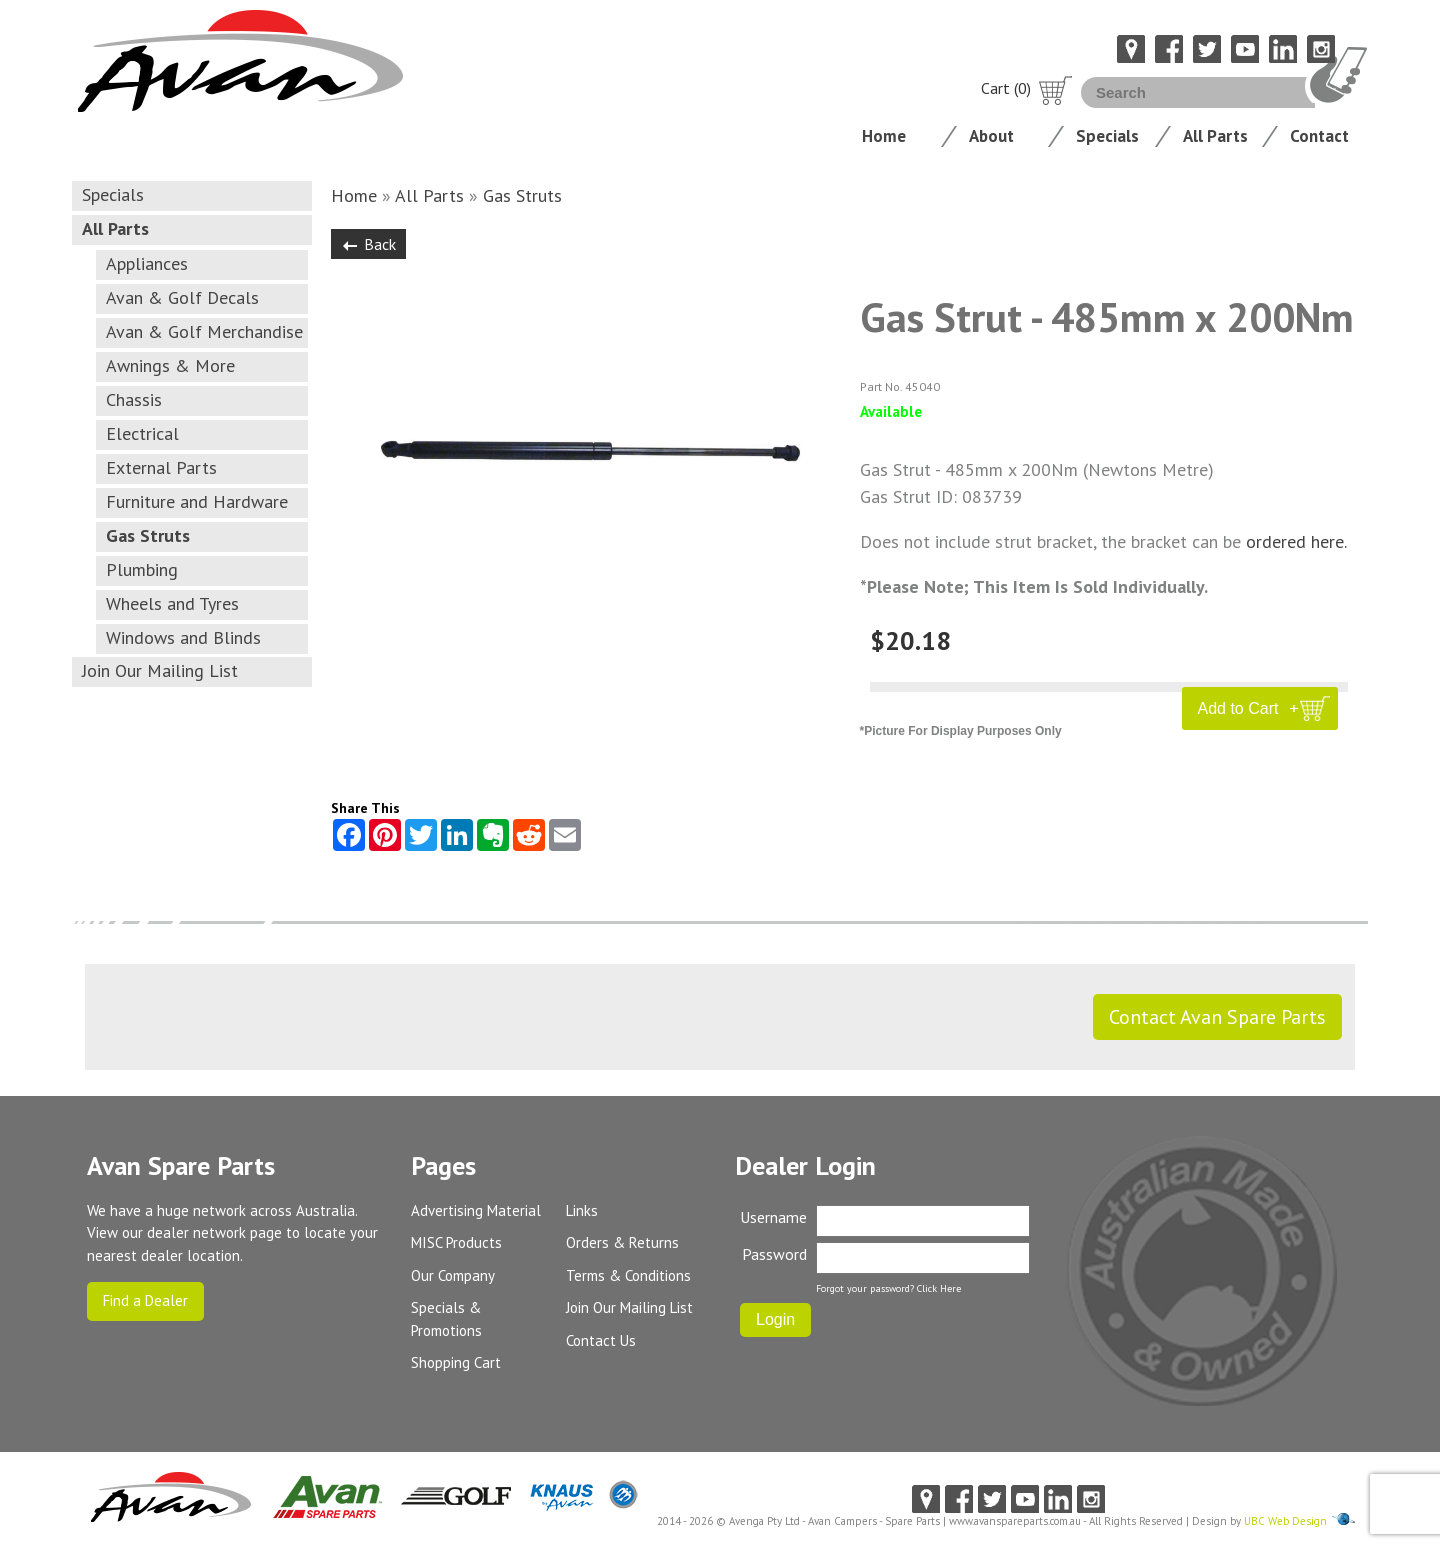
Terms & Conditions (628, 1275)
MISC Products (456, 1242)
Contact (1319, 136)
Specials (1107, 136)
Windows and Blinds (183, 637)
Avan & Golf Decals (182, 297)
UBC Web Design (1285, 1521)
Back (368, 244)
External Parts (161, 467)
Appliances (147, 263)
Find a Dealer (145, 1300)
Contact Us (601, 1340)
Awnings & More (170, 365)
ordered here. (1296, 541)
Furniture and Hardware (197, 501)
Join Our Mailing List (160, 670)
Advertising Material (476, 1210)
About (991, 136)
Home (884, 136)
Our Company (453, 1275)
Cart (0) (1027, 88)
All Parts (1215, 136)
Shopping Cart (456, 1362)
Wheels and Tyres (172, 603)
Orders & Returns (622, 1242)
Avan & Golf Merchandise (204, 331)
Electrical (142, 433)
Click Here (939, 1288)
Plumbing (142, 569)
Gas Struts (148, 535)
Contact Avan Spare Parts (1217, 1017)
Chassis (134, 399)
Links (582, 1210)
